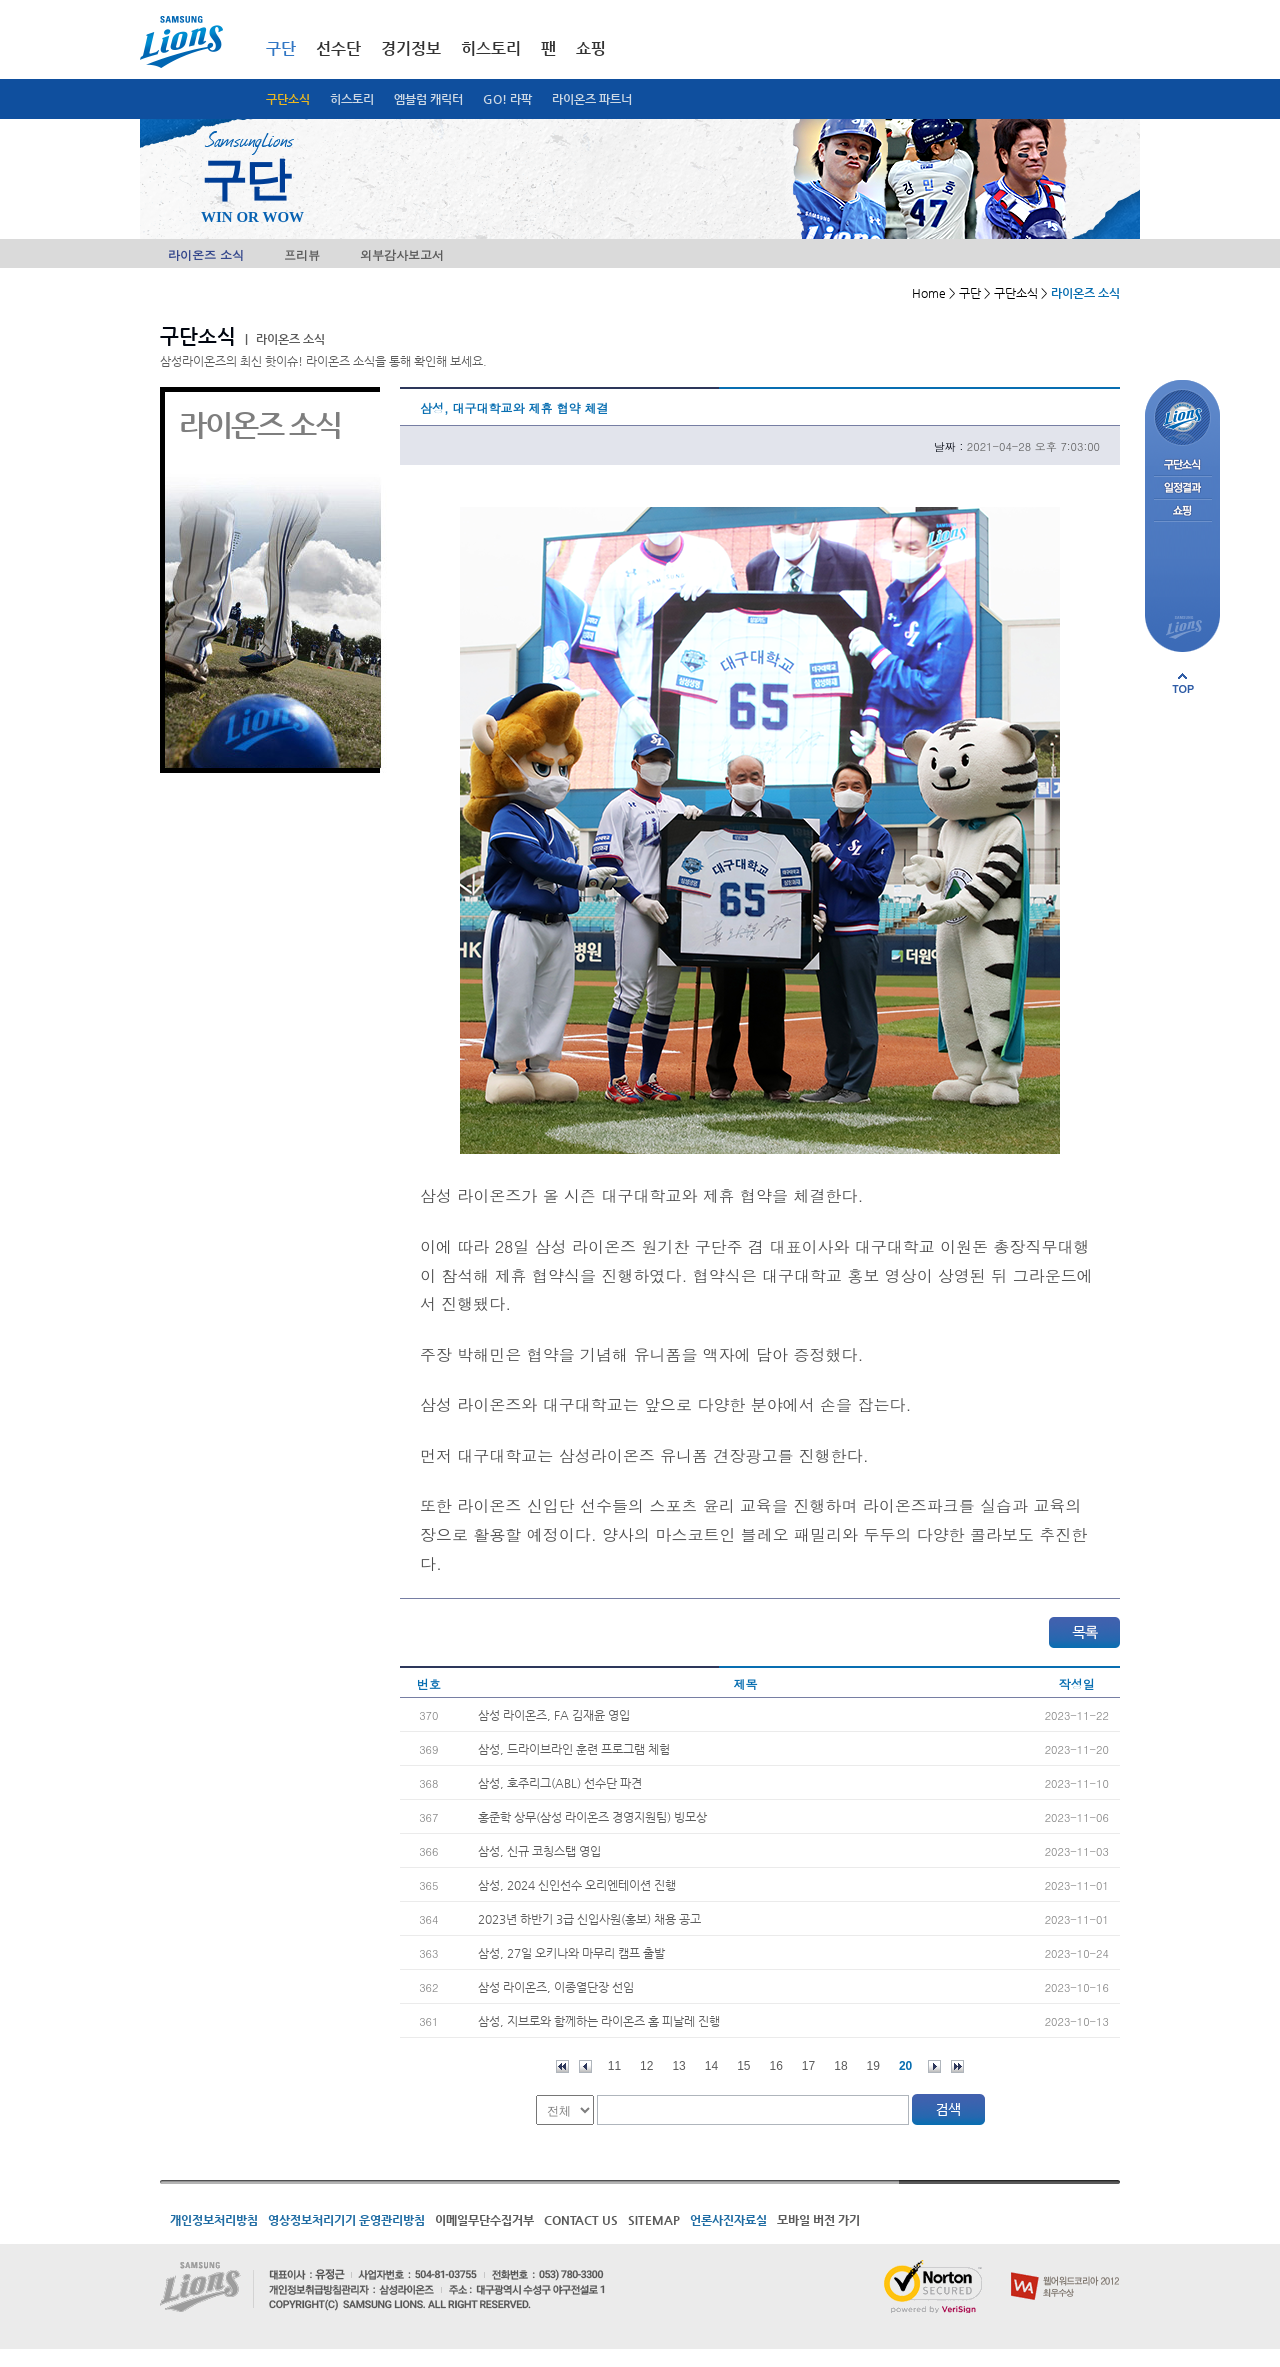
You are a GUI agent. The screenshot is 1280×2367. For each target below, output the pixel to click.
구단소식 (288, 99)
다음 (934, 2066)
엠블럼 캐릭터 (428, 99)
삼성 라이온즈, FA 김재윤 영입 (554, 1715)
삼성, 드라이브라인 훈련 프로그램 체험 (574, 1749)
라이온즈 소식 (206, 254)
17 (808, 2066)
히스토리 (352, 99)
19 (873, 2066)
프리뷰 (302, 254)
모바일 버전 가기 (818, 2220)
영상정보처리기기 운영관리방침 (346, 2220)
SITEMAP (654, 2220)
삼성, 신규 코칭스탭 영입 (539, 1851)
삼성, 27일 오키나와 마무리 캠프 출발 (571, 1953)
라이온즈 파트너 (592, 99)
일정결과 (1182, 488)
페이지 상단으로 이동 (1183, 683)
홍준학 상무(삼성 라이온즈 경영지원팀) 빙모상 (592, 1817)
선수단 (338, 48)
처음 (562, 2066)
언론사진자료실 (728, 2220)
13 (678, 2066)
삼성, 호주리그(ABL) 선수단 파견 (560, 1783)
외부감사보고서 (402, 254)
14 (711, 2066)
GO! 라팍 (507, 99)
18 (840, 2066)
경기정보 (411, 48)
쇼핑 (591, 48)
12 (646, 2066)
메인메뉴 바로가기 (0, 0)
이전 (585, 2066)
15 (743, 2066)
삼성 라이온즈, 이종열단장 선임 (556, 1987)
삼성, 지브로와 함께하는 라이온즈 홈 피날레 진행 (599, 2021)
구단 (281, 48)
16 (776, 2066)
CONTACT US (581, 2220)
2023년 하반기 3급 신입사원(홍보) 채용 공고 (589, 1919)
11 (614, 2066)
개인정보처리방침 (214, 2220)
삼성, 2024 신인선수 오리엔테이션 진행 (577, 1885)
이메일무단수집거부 (484, 2220)
